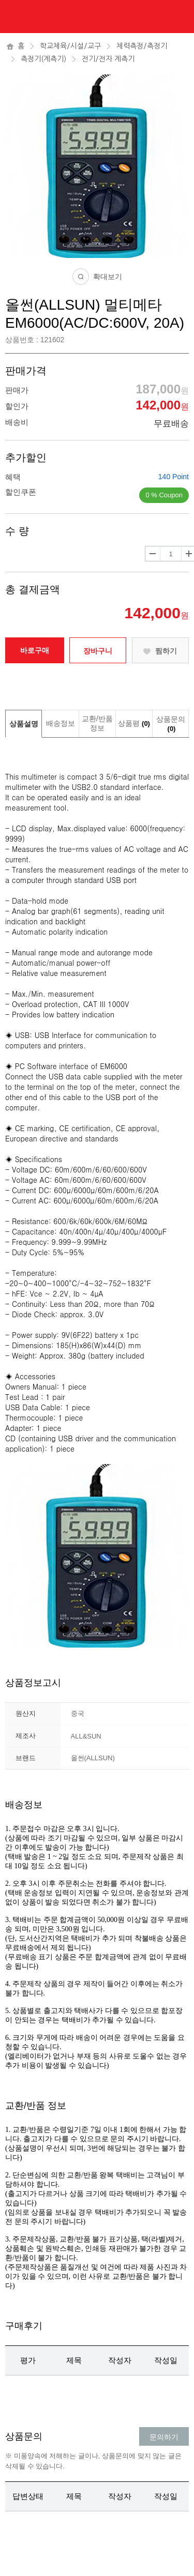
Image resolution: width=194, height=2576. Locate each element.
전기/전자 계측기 (108, 59)
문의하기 (164, 2437)
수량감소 (152, 553)
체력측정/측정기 (141, 46)
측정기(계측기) (43, 59)
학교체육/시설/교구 (70, 46)
